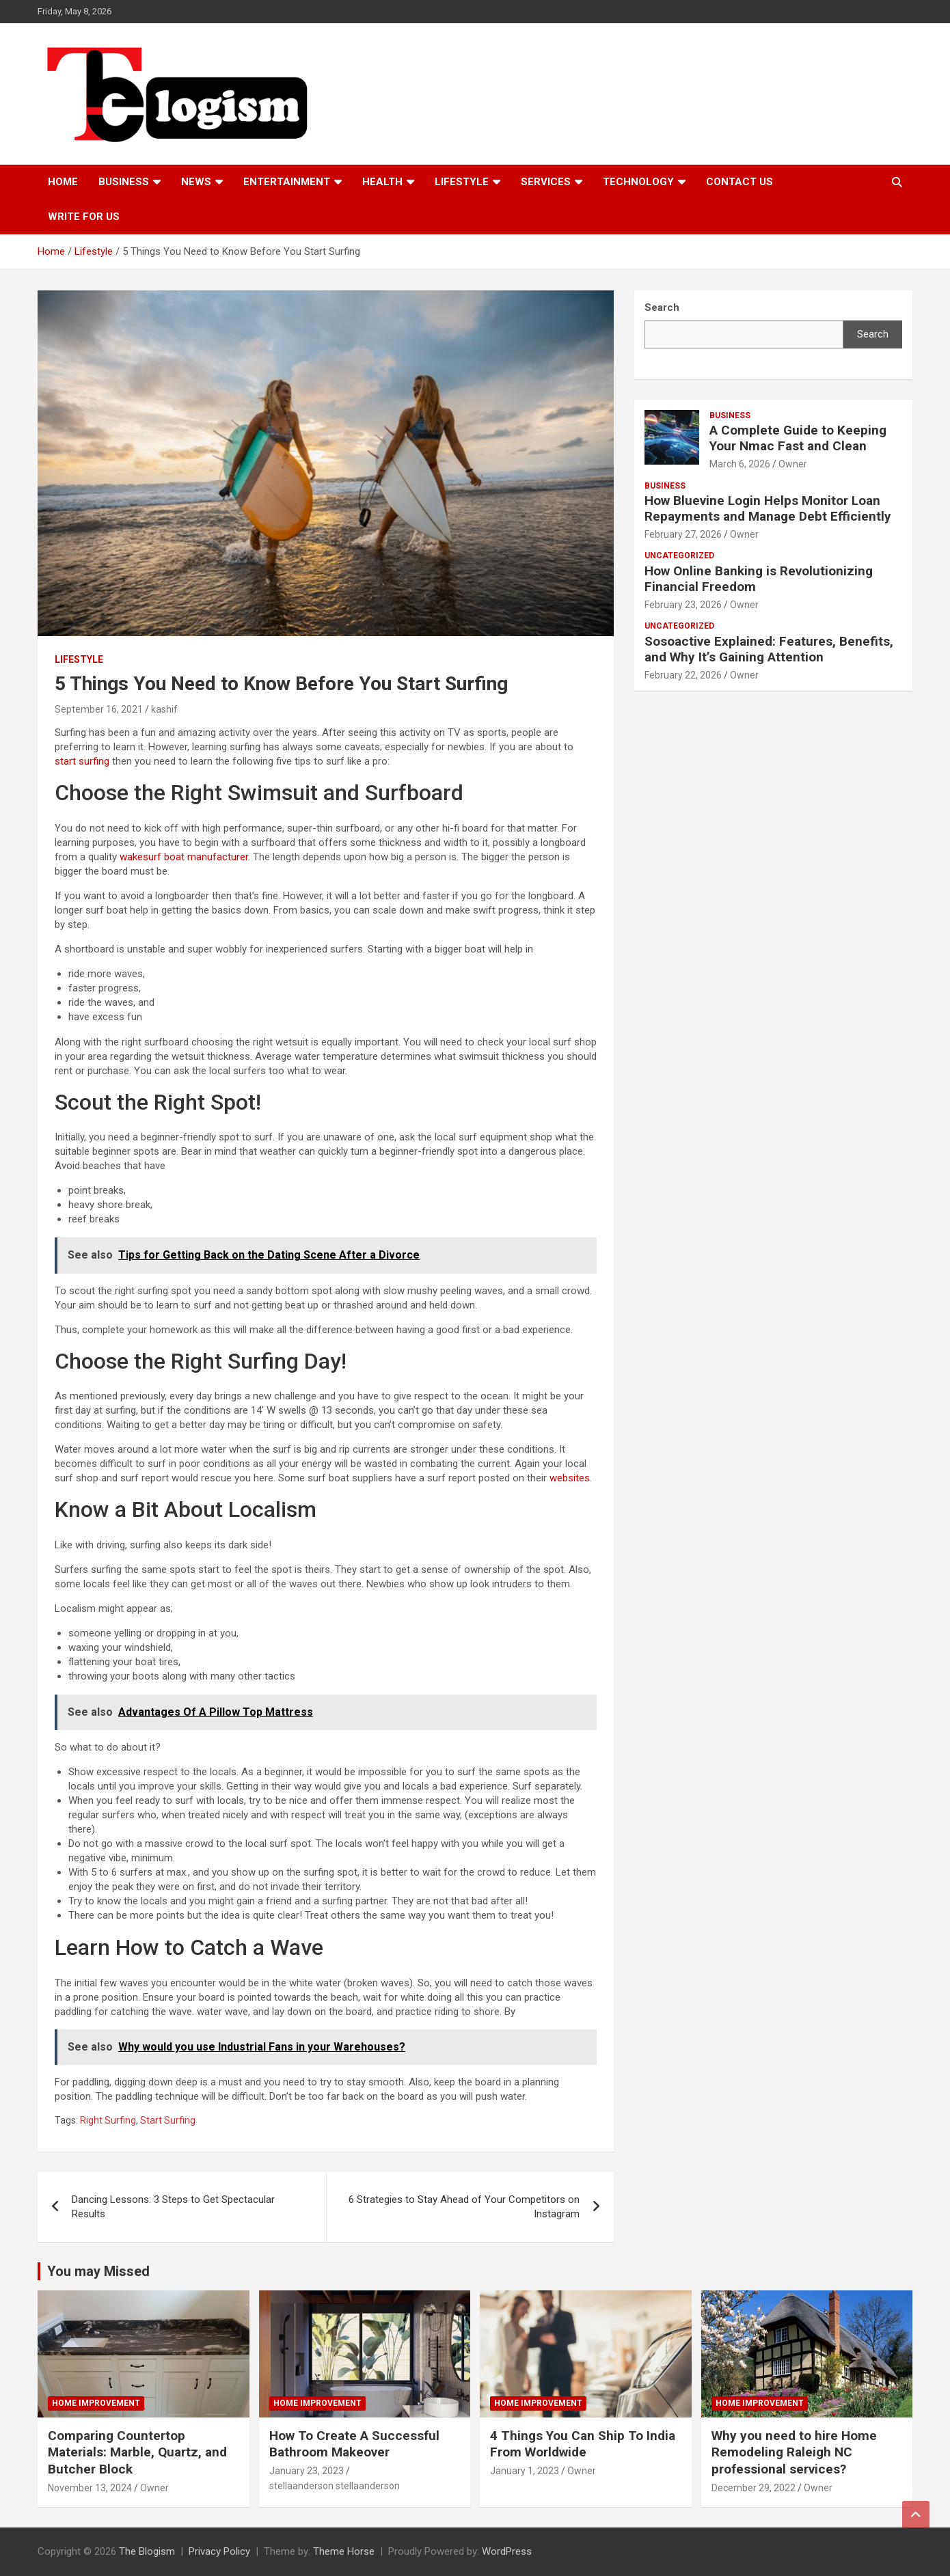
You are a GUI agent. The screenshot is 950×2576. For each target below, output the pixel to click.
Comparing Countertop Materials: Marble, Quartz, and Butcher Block (137, 2452)
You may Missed (98, 2271)
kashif (164, 709)
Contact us (739, 182)
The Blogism (147, 2551)
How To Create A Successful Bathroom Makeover (354, 2444)
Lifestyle (462, 182)
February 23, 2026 (683, 604)
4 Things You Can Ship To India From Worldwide (582, 2444)
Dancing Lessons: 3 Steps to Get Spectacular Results (173, 2206)
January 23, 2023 (306, 2470)
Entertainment (286, 182)
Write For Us (84, 216)
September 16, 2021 (99, 709)
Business (123, 182)
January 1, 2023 (524, 2470)
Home (63, 182)
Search (872, 334)
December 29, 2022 (753, 2487)
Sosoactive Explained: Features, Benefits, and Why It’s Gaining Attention (768, 649)
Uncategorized (679, 555)
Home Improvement (96, 2403)
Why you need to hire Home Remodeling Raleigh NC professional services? (794, 2452)
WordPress (507, 2551)
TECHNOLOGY (638, 182)
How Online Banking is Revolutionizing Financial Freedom (758, 578)
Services (546, 182)
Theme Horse (344, 2551)
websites (569, 1478)
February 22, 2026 (683, 675)
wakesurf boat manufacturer (184, 857)
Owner (792, 463)
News (196, 182)
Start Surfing (167, 2120)
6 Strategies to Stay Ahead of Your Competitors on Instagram (464, 2206)
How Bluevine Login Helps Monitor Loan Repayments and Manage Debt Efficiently (767, 508)
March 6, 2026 (739, 463)
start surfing (82, 761)
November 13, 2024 (90, 2487)
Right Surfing (108, 2120)
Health (382, 182)
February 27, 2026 (683, 534)
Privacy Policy (219, 2551)
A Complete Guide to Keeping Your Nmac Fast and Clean (797, 438)
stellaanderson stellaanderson (334, 2485)
